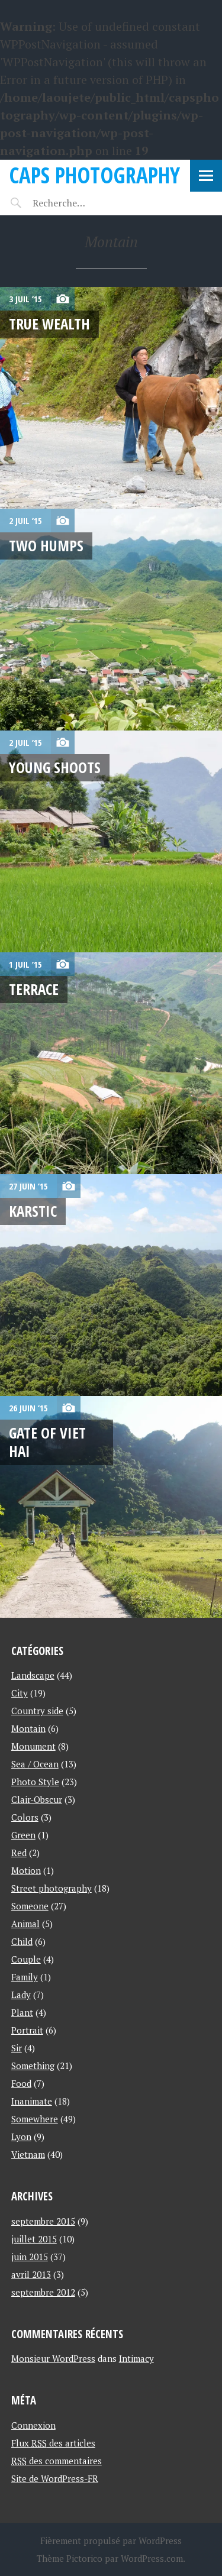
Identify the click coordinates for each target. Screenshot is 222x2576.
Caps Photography (94, 175)
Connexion (33, 2425)
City (19, 1693)
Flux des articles (53, 2443)
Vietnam (28, 2154)
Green (23, 1835)
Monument (33, 1746)
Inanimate (31, 2101)
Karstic (33, 1211)
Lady (21, 1994)
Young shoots (55, 767)
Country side (37, 1711)
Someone (30, 1906)
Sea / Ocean (35, 1764)
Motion (26, 1870)
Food (21, 2083)
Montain (28, 1728)
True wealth (49, 323)
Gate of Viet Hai (47, 1442)
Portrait (27, 2030)
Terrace (34, 989)
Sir (16, 2048)
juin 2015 (29, 2257)
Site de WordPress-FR (54, 2478)
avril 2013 (31, 2274)
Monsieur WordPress (53, 2358)
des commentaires (56, 2461)
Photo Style (35, 1782)
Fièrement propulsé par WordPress (111, 2540)
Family (24, 1977)
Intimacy (136, 2358)
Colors (24, 1817)
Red (19, 1853)
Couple (26, 1959)
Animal (25, 1923)
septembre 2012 (43, 2292)
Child (22, 1941)
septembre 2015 (43, 2221)
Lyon (21, 2136)
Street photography (51, 1888)
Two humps (46, 545)
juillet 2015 (34, 2239)
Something (32, 2065)
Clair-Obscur (36, 1799)
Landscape (32, 1675)
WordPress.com (152, 2558)
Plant (22, 2012)
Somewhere (34, 2119)
